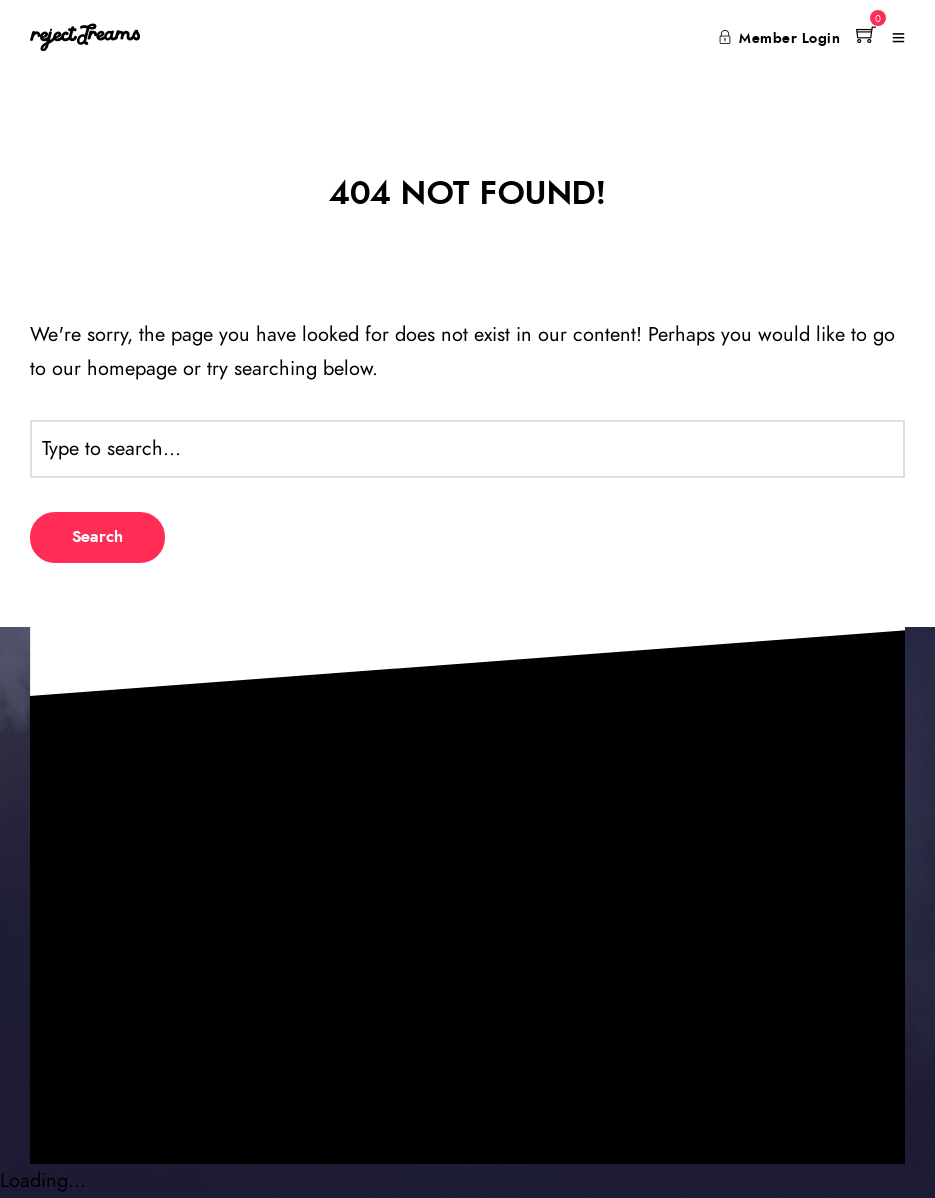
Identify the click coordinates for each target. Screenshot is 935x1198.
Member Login (779, 39)
